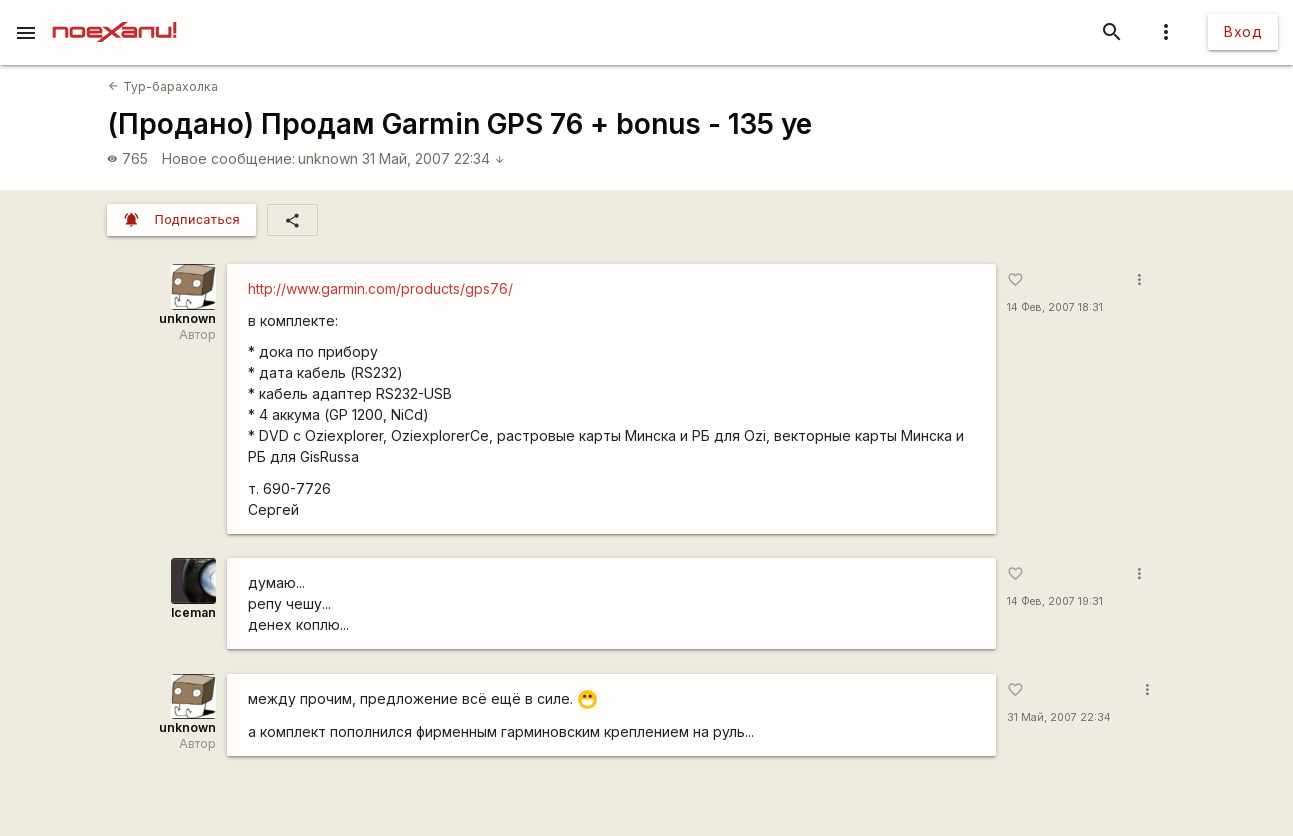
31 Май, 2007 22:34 (433, 158)
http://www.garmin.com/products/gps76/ (380, 288)
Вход (1243, 31)
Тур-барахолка (162, 86)
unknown (328, 158)
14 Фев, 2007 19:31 (1055, 601)
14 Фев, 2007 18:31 (1055, 307)
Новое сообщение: (228, 158)
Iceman (193, 612)
